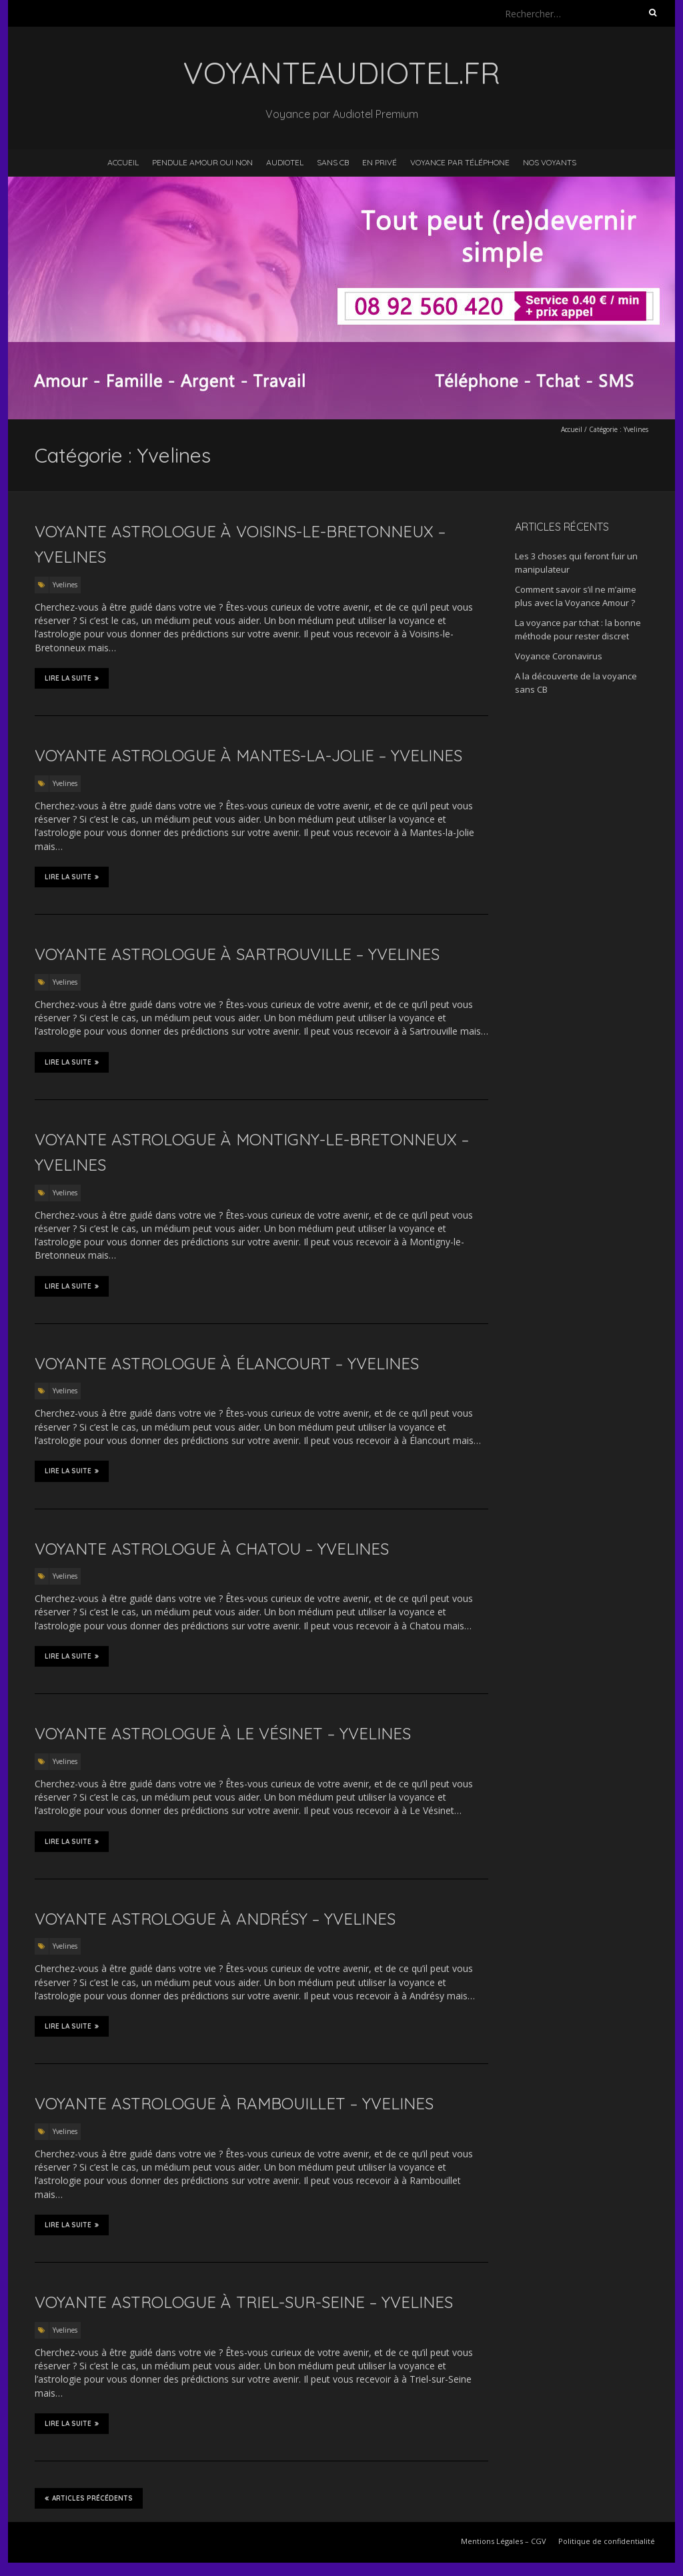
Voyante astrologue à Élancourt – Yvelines (227, 1363)
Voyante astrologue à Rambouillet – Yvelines (234, 2103)
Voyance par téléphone (460, 162)
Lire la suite (72, 678)
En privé (379, 162)
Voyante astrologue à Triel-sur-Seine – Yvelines (244, 2302)
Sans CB (333, 162)
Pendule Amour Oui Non (202, 162)
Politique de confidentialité (606, 2541)
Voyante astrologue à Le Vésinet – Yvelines (223, 1733)
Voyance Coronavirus (558, 656)
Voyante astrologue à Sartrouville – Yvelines (237, 954)
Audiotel (284, 162)
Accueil (123, 162)
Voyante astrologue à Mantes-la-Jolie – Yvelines (248, 755)
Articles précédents (89, 2498)
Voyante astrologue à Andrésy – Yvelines (215, 1919)
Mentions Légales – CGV (503, 2541)
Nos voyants (549, 162)
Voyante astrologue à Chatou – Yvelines (212, 1549)
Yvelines (65, 584)
